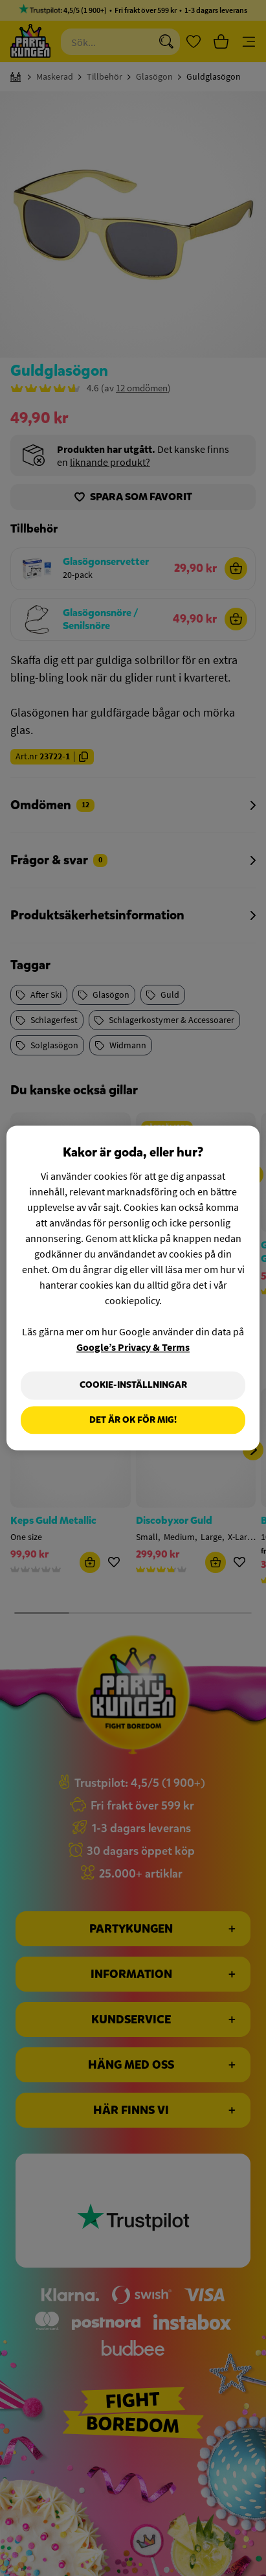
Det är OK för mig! (133, 1420)
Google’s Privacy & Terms (133, 1346)
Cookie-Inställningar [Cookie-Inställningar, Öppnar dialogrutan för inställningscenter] (133, 1385)
